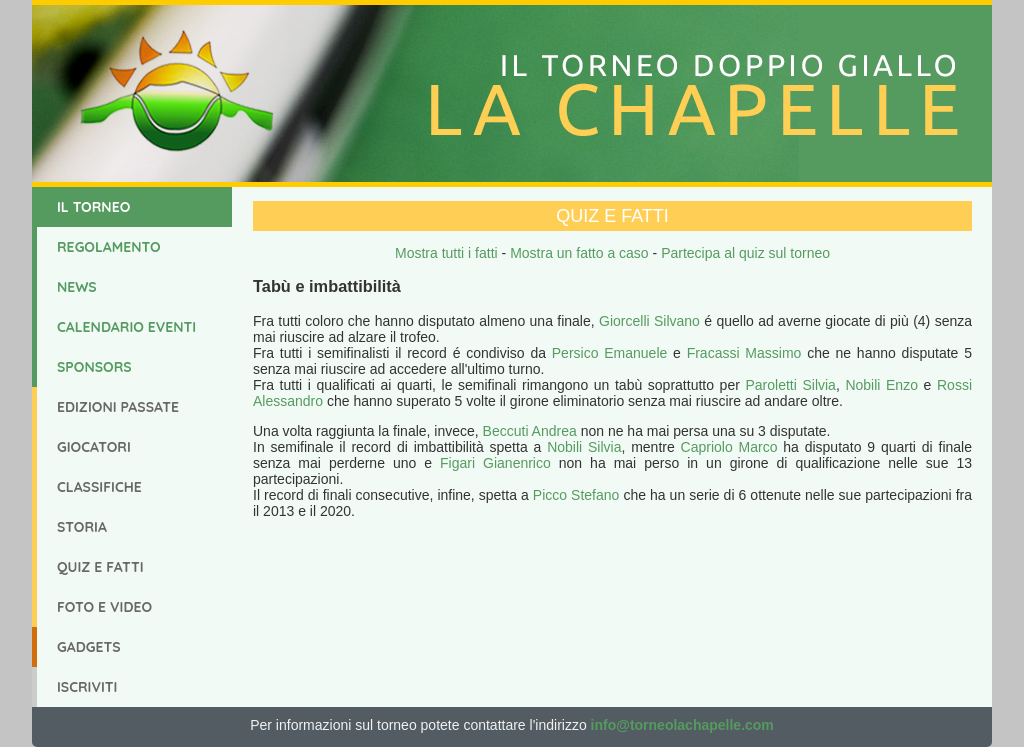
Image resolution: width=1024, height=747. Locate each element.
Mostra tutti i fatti (446, 253)
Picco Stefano (576, 495)
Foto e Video (104, 607)
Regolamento (109, 247)
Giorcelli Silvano (649, 321)
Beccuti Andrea (530, 431)
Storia (82, 527)
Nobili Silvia (584, 447)
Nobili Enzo (881, 385)
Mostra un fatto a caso (579, 253)
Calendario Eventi (126, 327)
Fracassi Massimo (744, 353)
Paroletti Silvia (790, 385)
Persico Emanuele (610, 353)
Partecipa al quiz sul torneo (745, 253)
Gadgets (89, 647)
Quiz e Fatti (100, 567)
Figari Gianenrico (495, 463)
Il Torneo (93, 207)
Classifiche (99, 487)
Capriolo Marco (729, 447)
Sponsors (94, 367)
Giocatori (94, 447)
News (77, 287)
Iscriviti (87, 687)
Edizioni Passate (118, 407)
